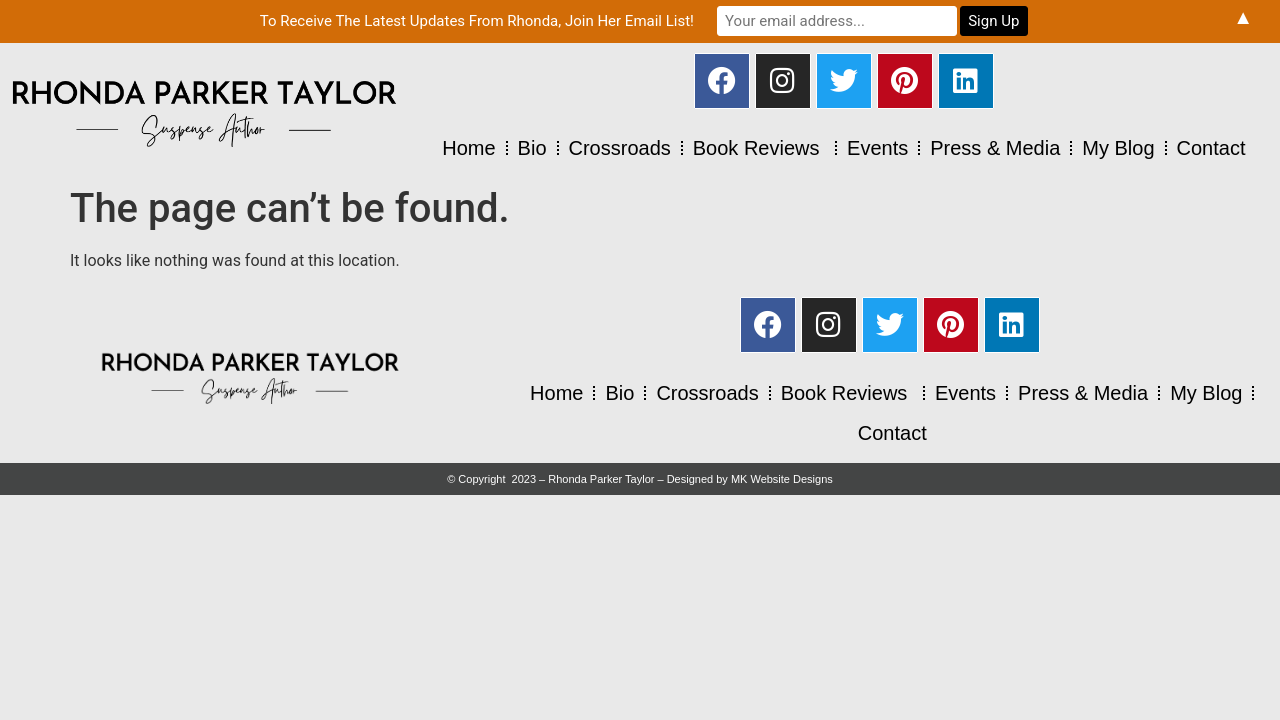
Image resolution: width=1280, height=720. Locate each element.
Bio (532, 148)
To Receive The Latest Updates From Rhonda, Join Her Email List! (477, 21)
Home (468, 148)
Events (877, 148)
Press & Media (995, 148)
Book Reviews (759, 148)
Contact (1211, 148)
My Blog (1118, 148)
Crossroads (620, 148)
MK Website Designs (782, 479)
